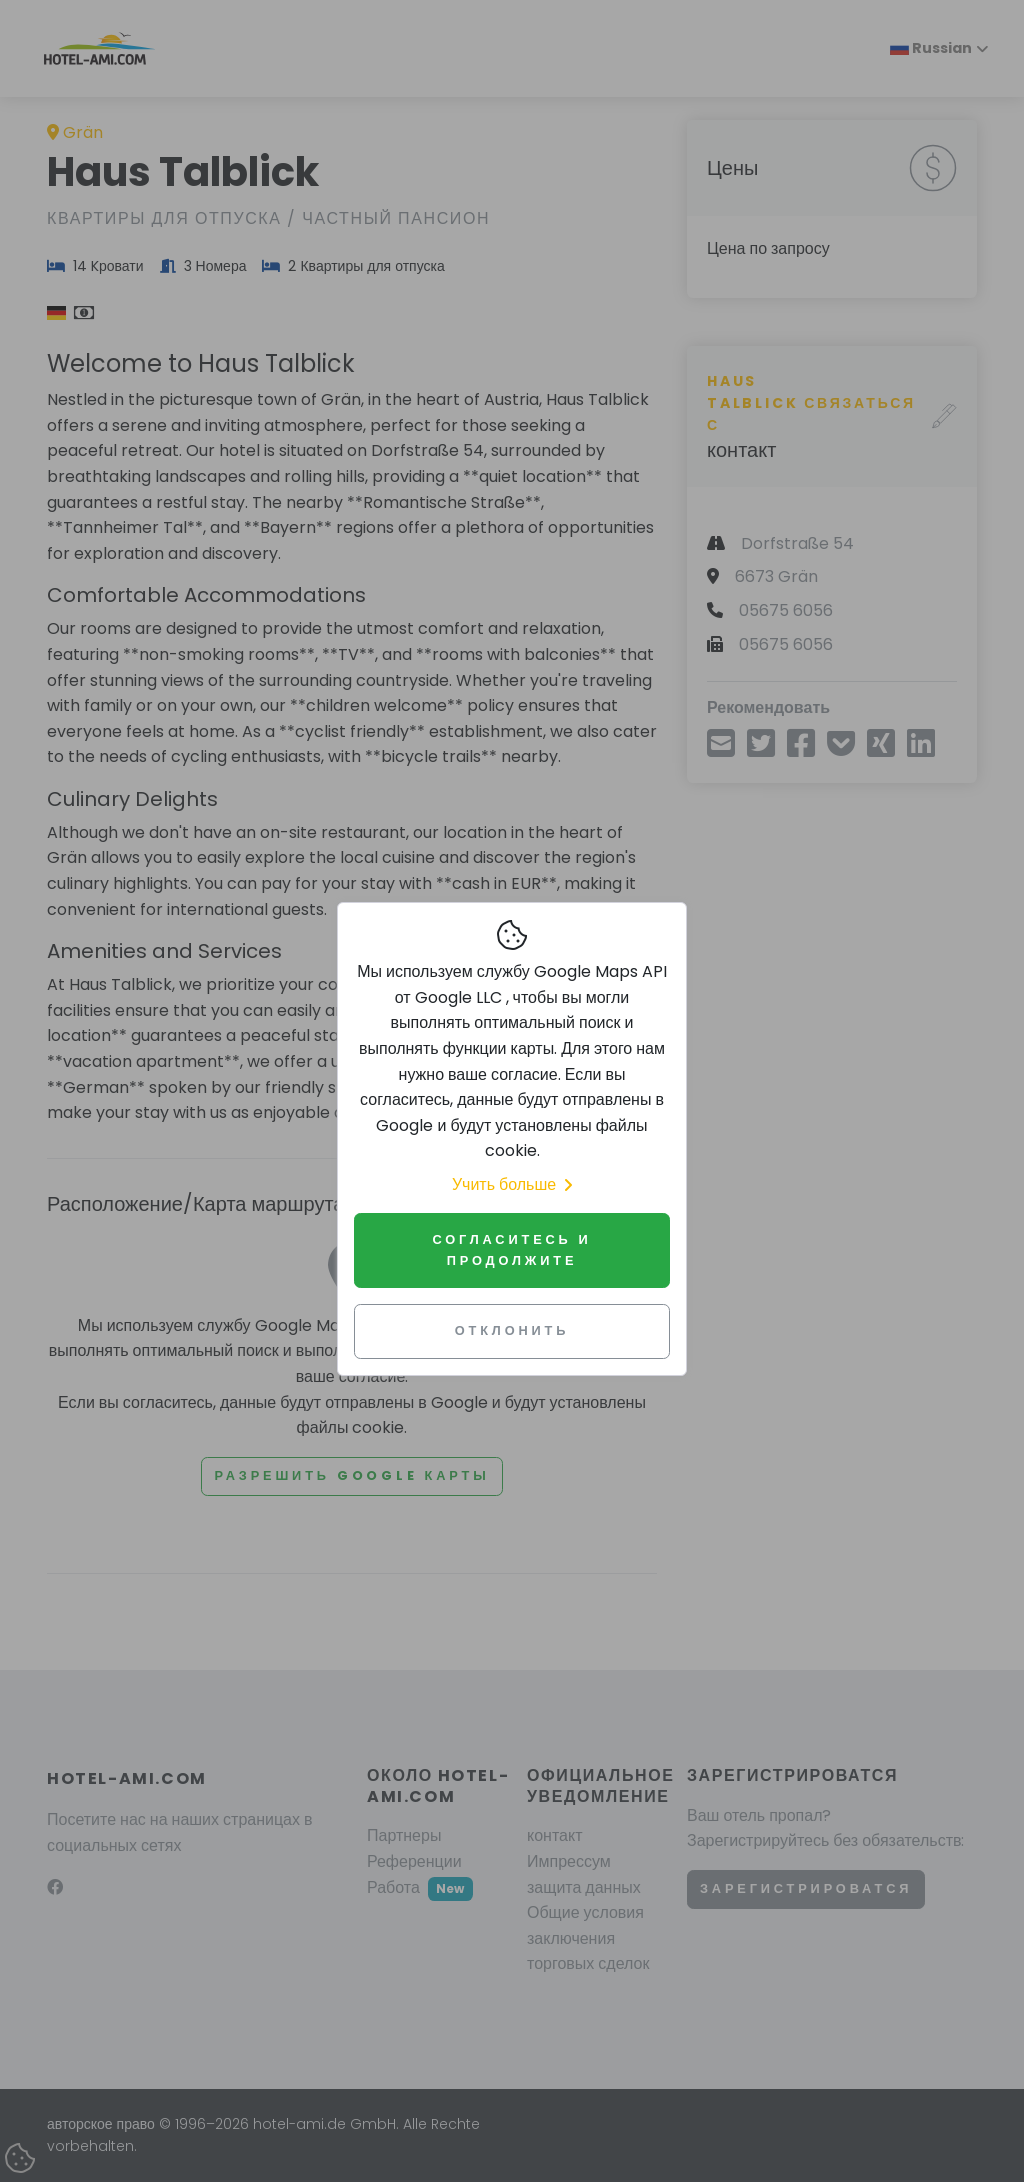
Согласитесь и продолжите (511, 1249)
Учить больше (512, 1184)
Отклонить (512, 1330)
